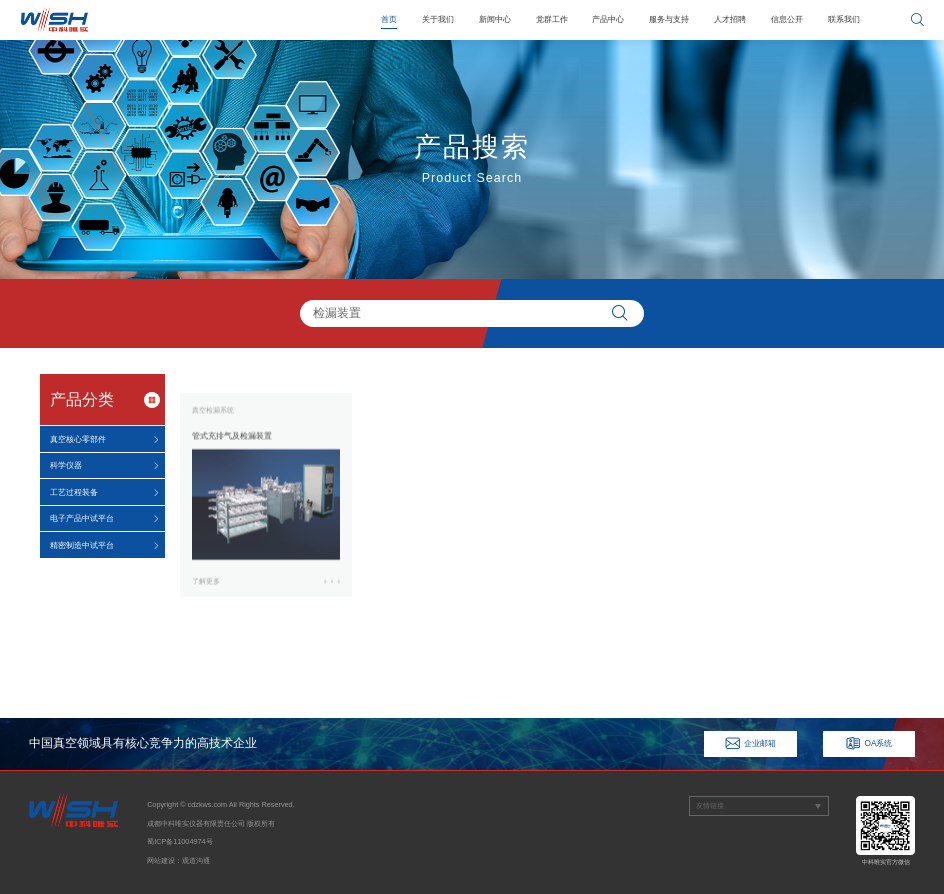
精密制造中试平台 (82, 545)
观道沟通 (196, 860)
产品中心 (608, 19)
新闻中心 (495, 19)
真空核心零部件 (78, 439)
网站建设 (161, 860)
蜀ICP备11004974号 (179, 841)
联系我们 (844, 19)
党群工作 (552, 19)
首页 (389, 19)
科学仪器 (66, 465)
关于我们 (438, 19)
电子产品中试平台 (82, 518)
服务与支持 (669, 19)
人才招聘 (730, 19)
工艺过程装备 (74, 492)
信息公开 (787, 19)
